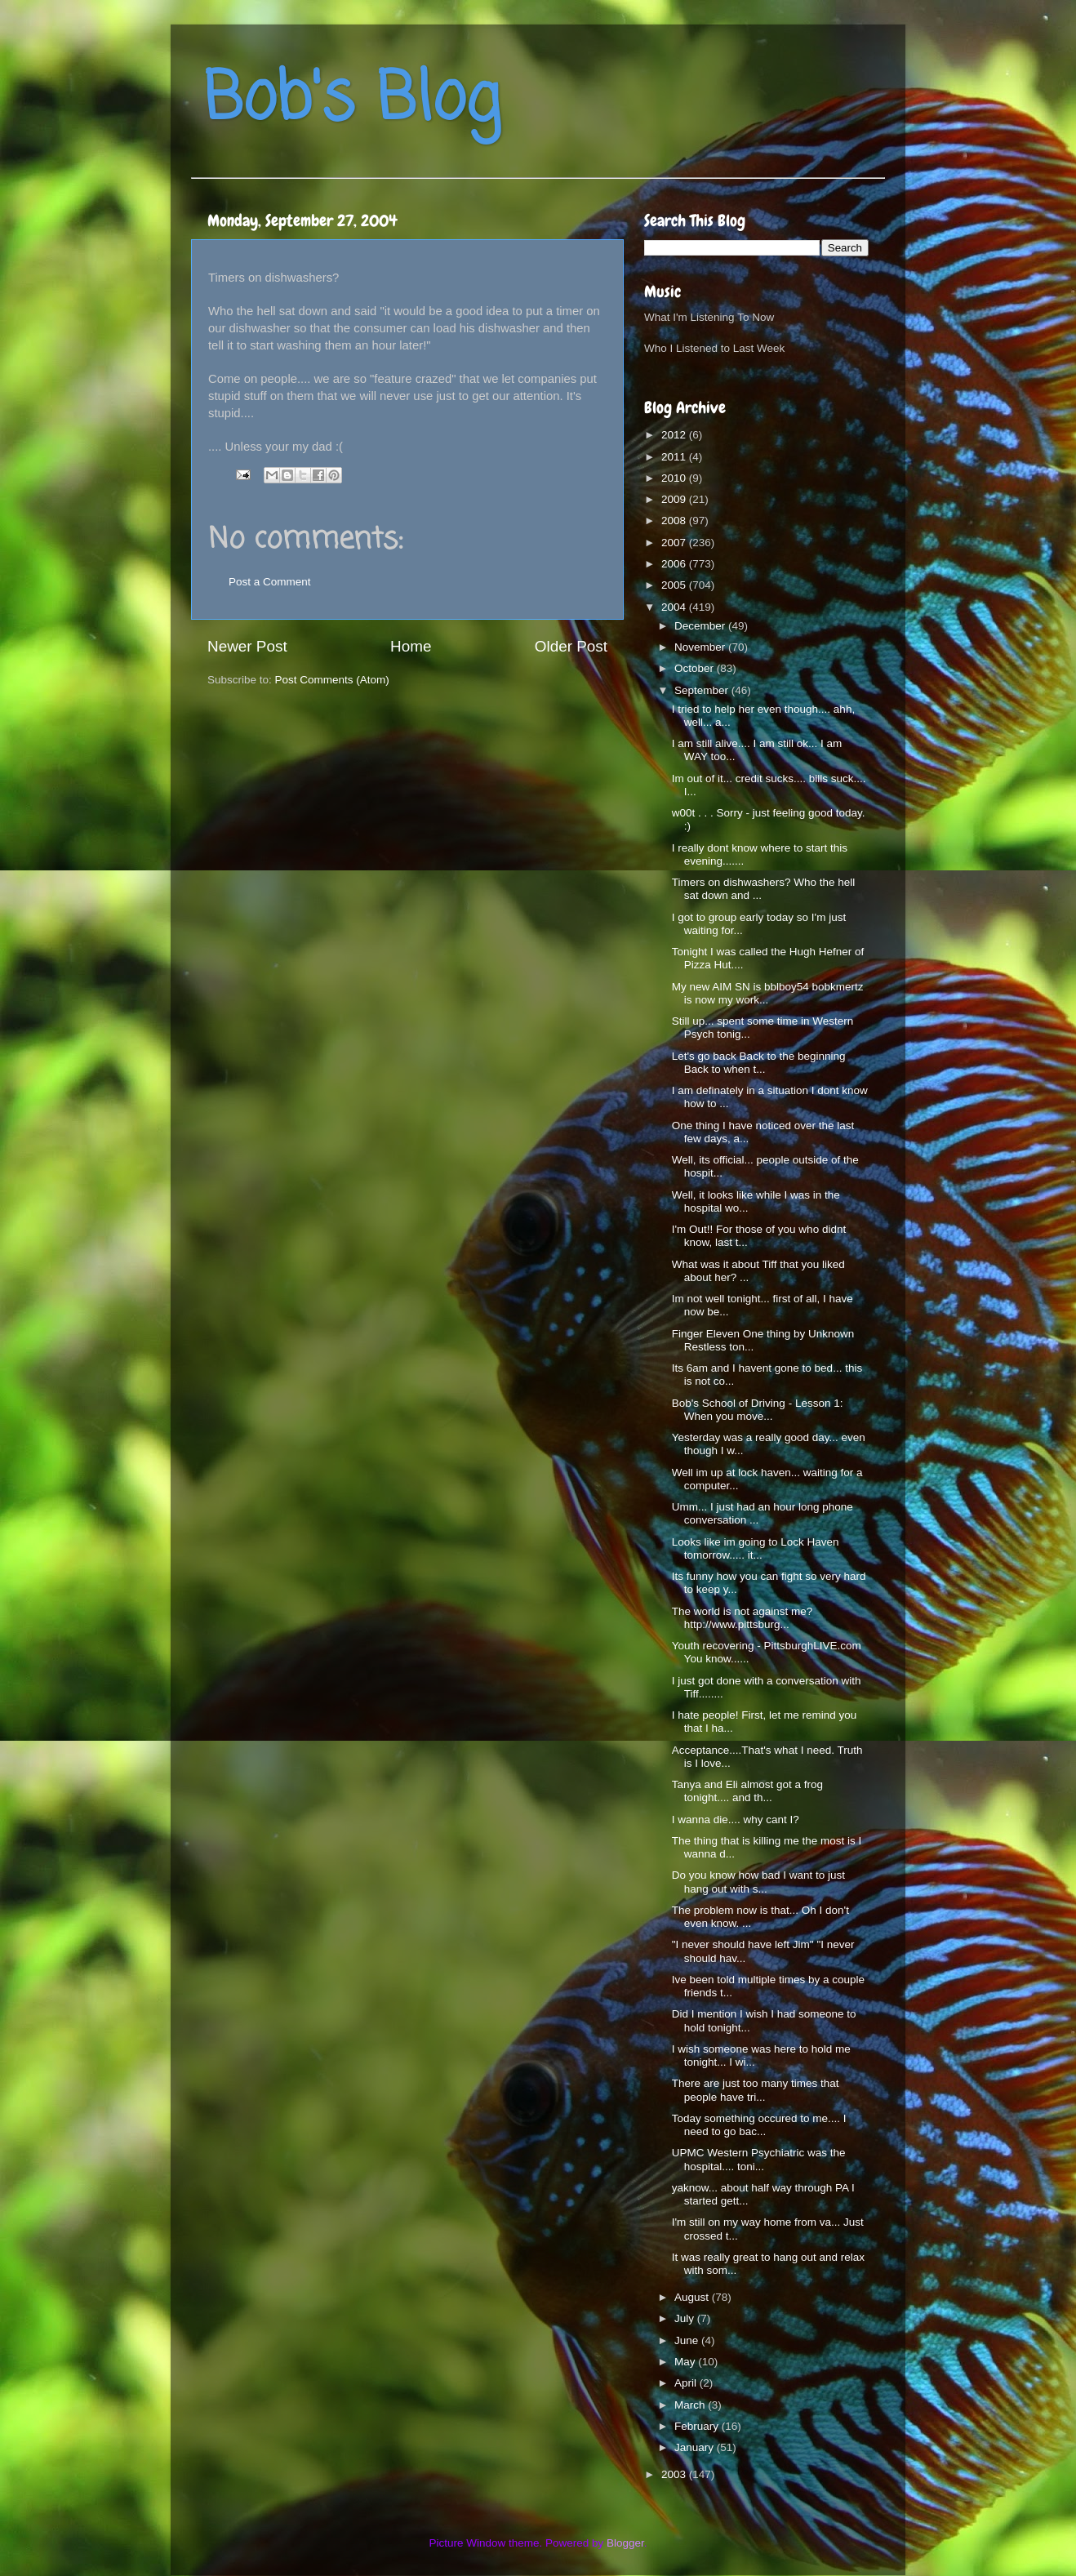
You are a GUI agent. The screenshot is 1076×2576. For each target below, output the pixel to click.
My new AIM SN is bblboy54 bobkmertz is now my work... (768, 993)
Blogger (625, 2543)
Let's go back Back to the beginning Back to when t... (759, 1062)
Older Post (571, 646)
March (691, 2405)
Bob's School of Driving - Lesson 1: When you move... (757, 1409)
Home (410, 646)
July (685, 2318)
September (702, 690)
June (687, 2340)
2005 (675, 585)
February (698, 2426)
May (686, 2362)
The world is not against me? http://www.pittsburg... (742, 1618)
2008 (675, 520)
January (695, 2447)
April (687, 2383)
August (693, 2297)
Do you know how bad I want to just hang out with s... (758, 1881)
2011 (675, 457)
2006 (675, 564)
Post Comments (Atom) (332, 680)
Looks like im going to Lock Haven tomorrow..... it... (755, 1548)
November (701, 647)
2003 (675, 2474)
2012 (675, 435)
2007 (675, 542)
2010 (675, 478)
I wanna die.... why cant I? (735, 1819)
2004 (675, 607)
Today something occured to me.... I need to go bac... (759, 2125)
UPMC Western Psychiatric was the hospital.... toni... (759, 2159)
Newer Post (247, 646)
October (695, 668)
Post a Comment (270, 582)
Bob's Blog (351, 100)
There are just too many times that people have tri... (755, 2089)
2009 (675, 499)
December (701, 626)
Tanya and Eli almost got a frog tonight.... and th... (747, 1791)
